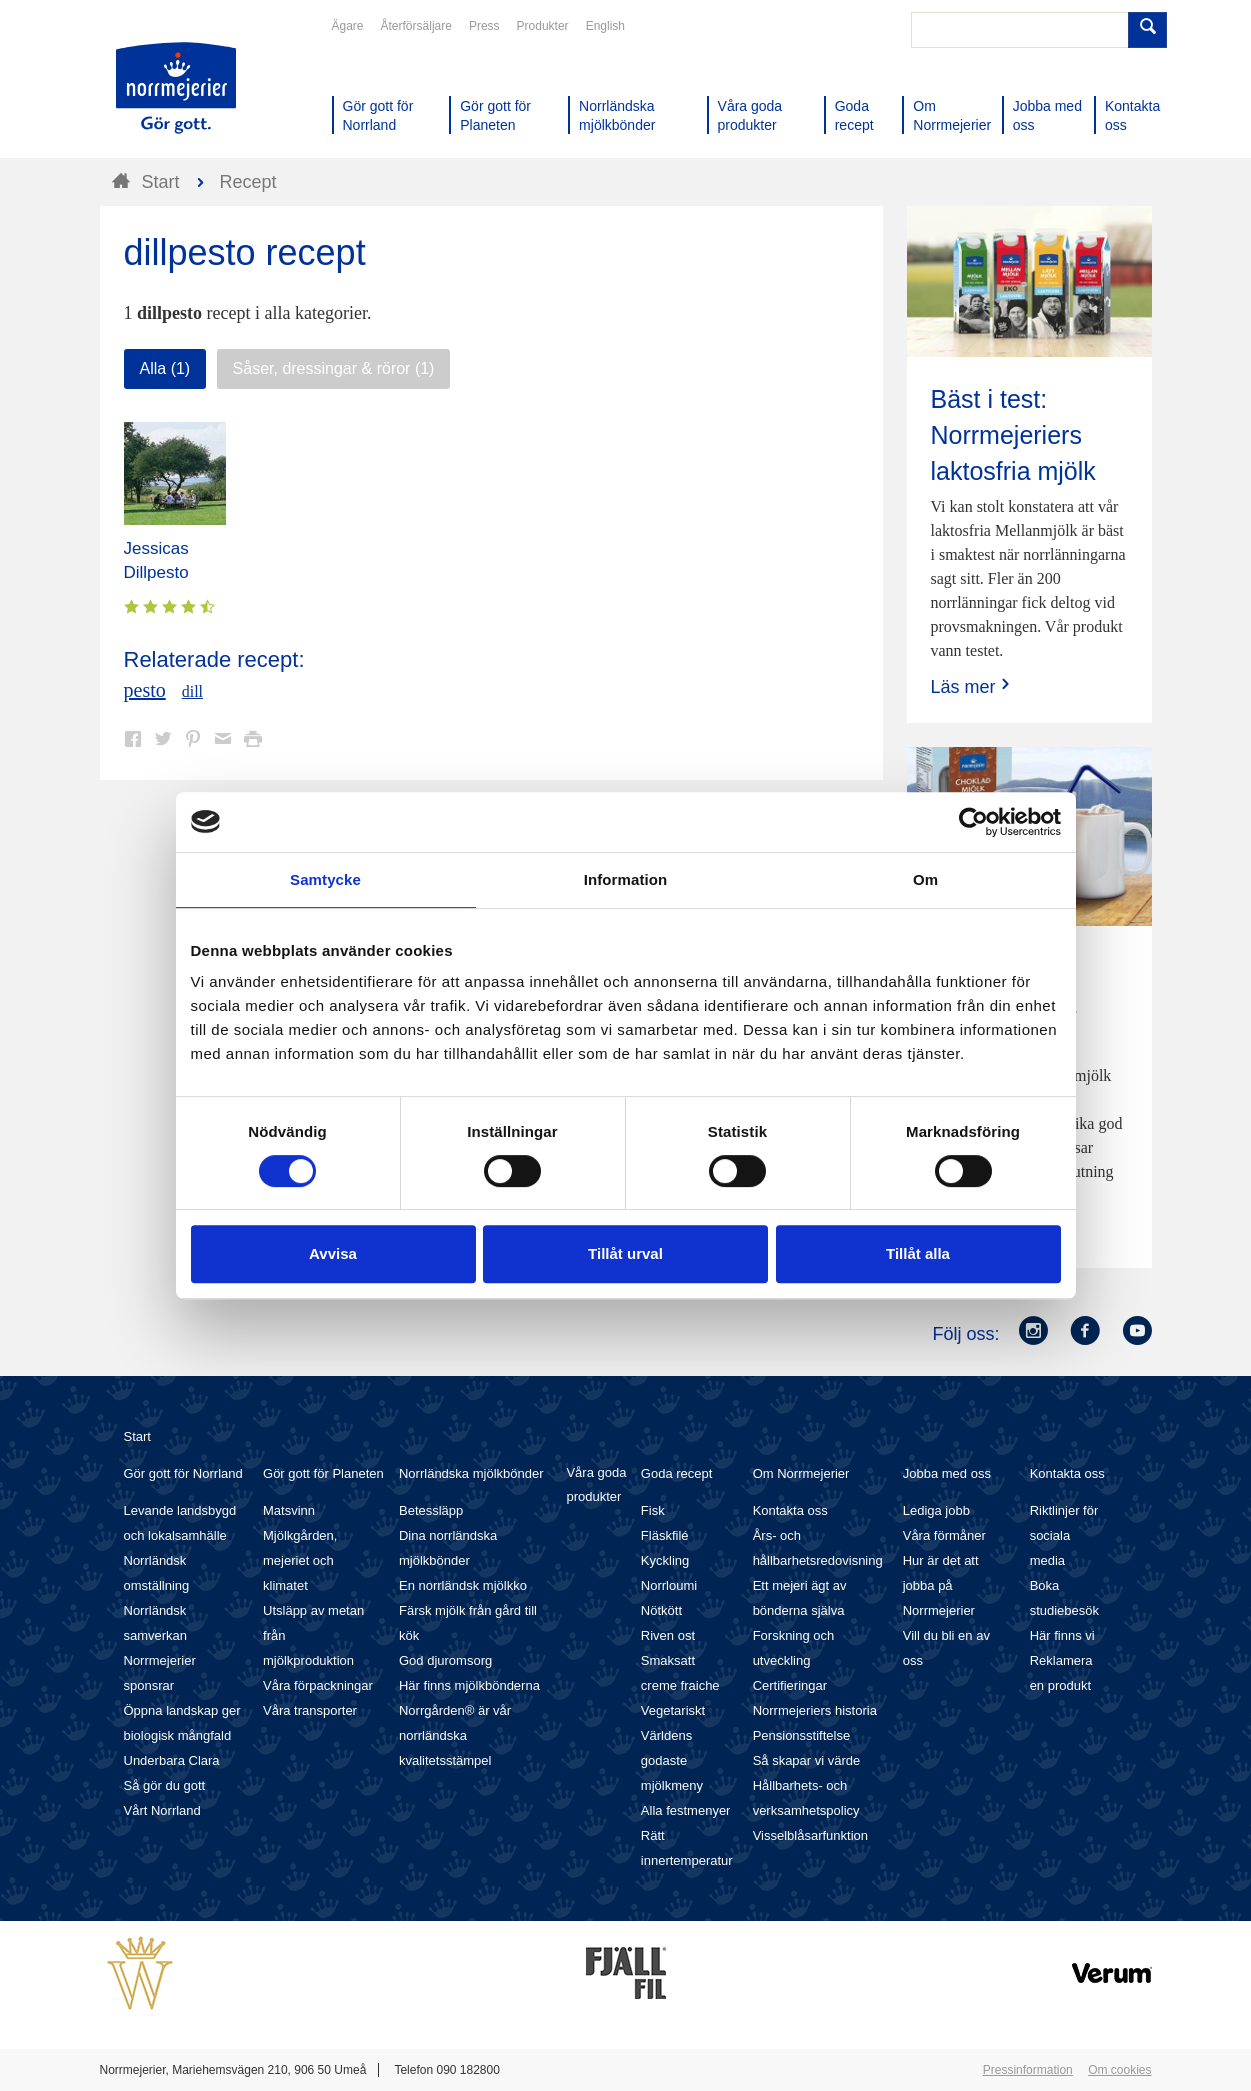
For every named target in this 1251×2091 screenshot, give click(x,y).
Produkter (543, 26)
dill (192, 691)
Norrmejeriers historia (815, 1710)
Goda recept (677, 1473)
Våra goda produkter (596, 1484)
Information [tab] (626, 879)
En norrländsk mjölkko (463, 1585)
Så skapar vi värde (807, 1760)
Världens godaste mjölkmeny (672, 1760)
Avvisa (333, 1253)
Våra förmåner (944, 1535)
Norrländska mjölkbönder (471, 1473)
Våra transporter (310, 1710)
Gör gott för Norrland (183, 1473)
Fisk (653, 1510)
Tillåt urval (625, 1253)
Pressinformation (1028, 2070)
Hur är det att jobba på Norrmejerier (941, 1585)
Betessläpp (431, 1510)
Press (484, 26)
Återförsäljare (416, 26)
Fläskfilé (665, 1535)
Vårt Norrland (162, 1810)
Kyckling (665, 1560)
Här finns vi (1062, 1635)
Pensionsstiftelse (802, 1735)
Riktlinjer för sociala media (1064, 1535)
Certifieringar (790, 1685)
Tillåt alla (918, 1253)
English (605, 26)
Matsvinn (289, 1510)
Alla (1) (165, 368)
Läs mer (972, 686)
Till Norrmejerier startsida (176, 88)
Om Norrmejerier (801, 1473)
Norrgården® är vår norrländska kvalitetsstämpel (455, 1735)
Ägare (348, 26)
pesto (145, 690)
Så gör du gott (165, 1785)
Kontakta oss (790, 1510)
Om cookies (1119, 2070)
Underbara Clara (172, 1760)
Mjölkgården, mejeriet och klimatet (300, 1560)
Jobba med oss (947, 1473)
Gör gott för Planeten (323, 1473)
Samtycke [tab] (325, 879)
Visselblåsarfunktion (810, 1835)
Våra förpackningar (318, 1685)
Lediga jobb (936, 1510)
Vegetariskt (673, 1710)
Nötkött (661, 1610)
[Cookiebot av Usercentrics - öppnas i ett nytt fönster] (973, 822)
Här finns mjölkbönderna (469, 1685)
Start (137, 1436)
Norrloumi (669, 1585)
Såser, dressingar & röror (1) (334, 368)
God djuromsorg (445, 1660)
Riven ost (668, 1635)
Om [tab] (925, 879)
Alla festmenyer (686, 1810)
